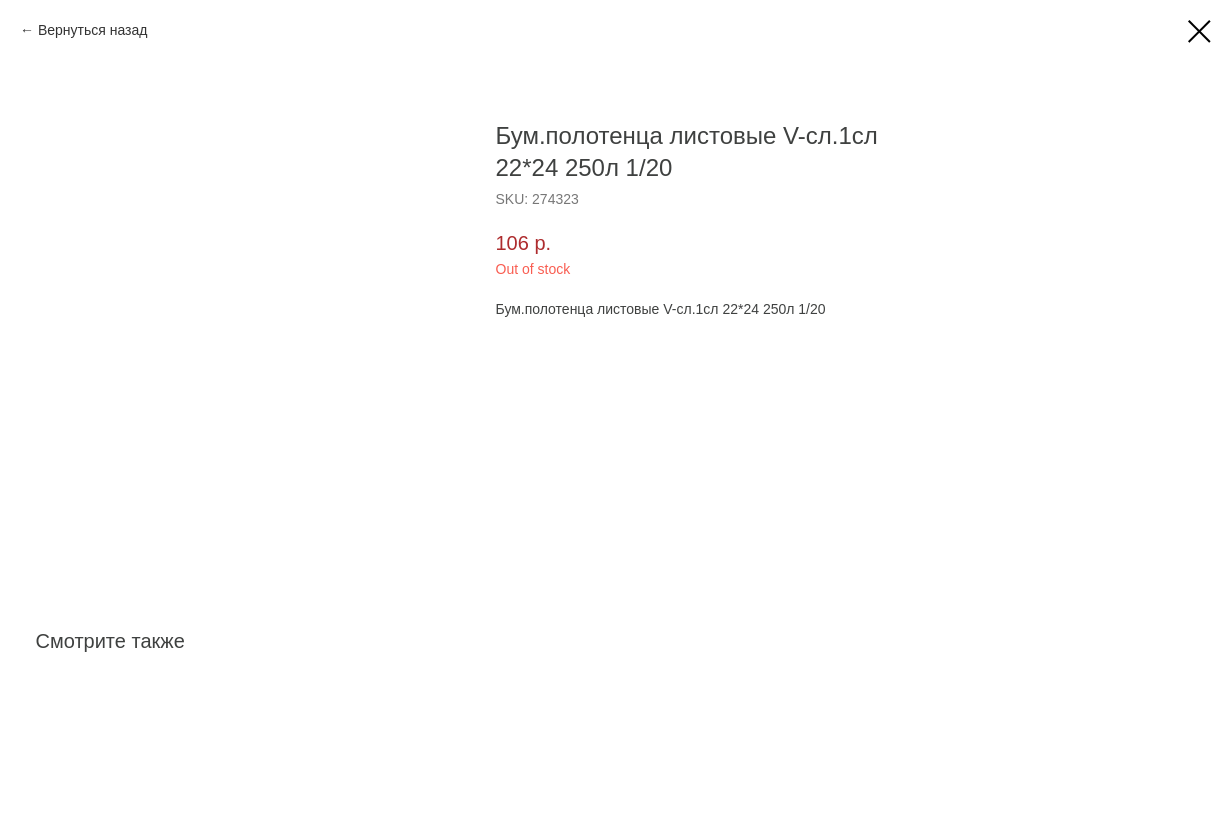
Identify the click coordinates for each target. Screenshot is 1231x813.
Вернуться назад (93, 30)
